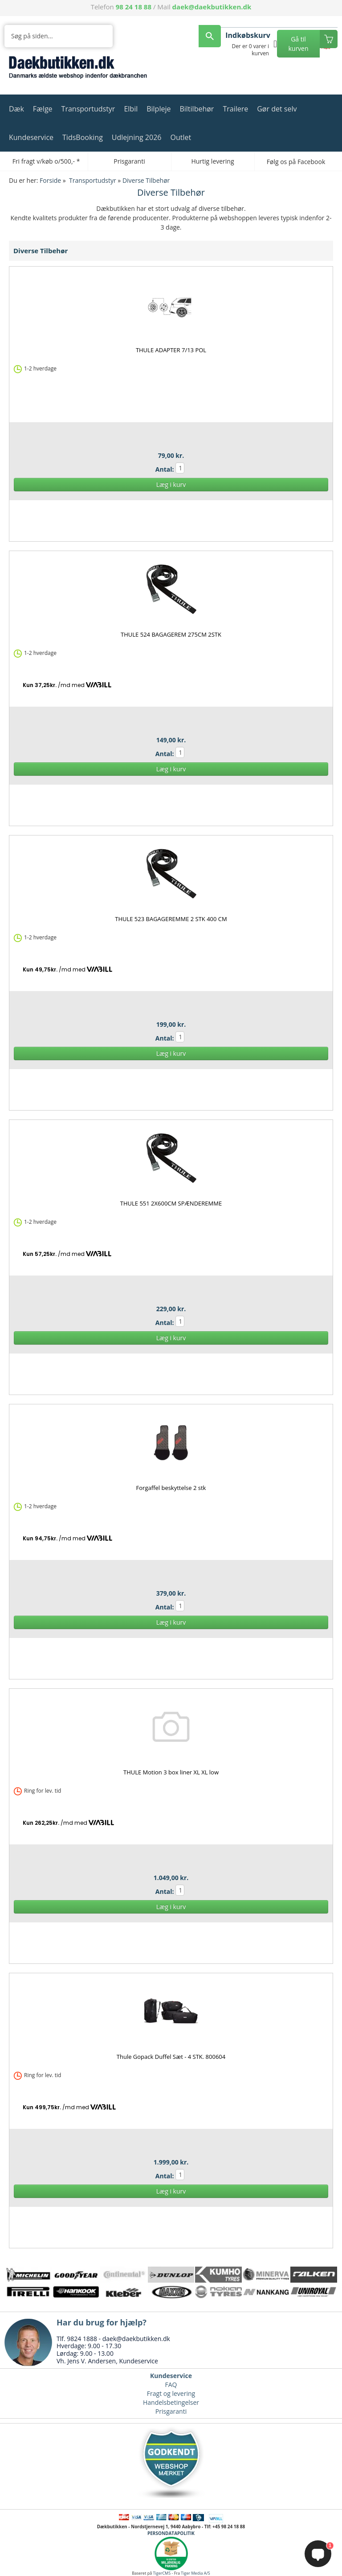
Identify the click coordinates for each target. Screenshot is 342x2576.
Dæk (16, 109)
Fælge (43, 109)
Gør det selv (277, 109)
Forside (50, 180)
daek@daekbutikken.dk (212, 6)
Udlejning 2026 (137, 137)
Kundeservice (31, 137)
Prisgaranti (171, 2411)
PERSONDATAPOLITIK (171, 2533)
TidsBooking (82, 137)
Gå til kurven (298, 44)
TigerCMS (162, 2573)
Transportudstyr (88, 109)
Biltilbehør (196, 109)
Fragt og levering (171, 2393)
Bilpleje (159, 109)
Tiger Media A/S (195, 2573)
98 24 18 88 (133, 6)
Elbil (131, 109)
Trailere (235, 109)
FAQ (171, 2384)
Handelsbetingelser (171, 2402)
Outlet (180, 137)
